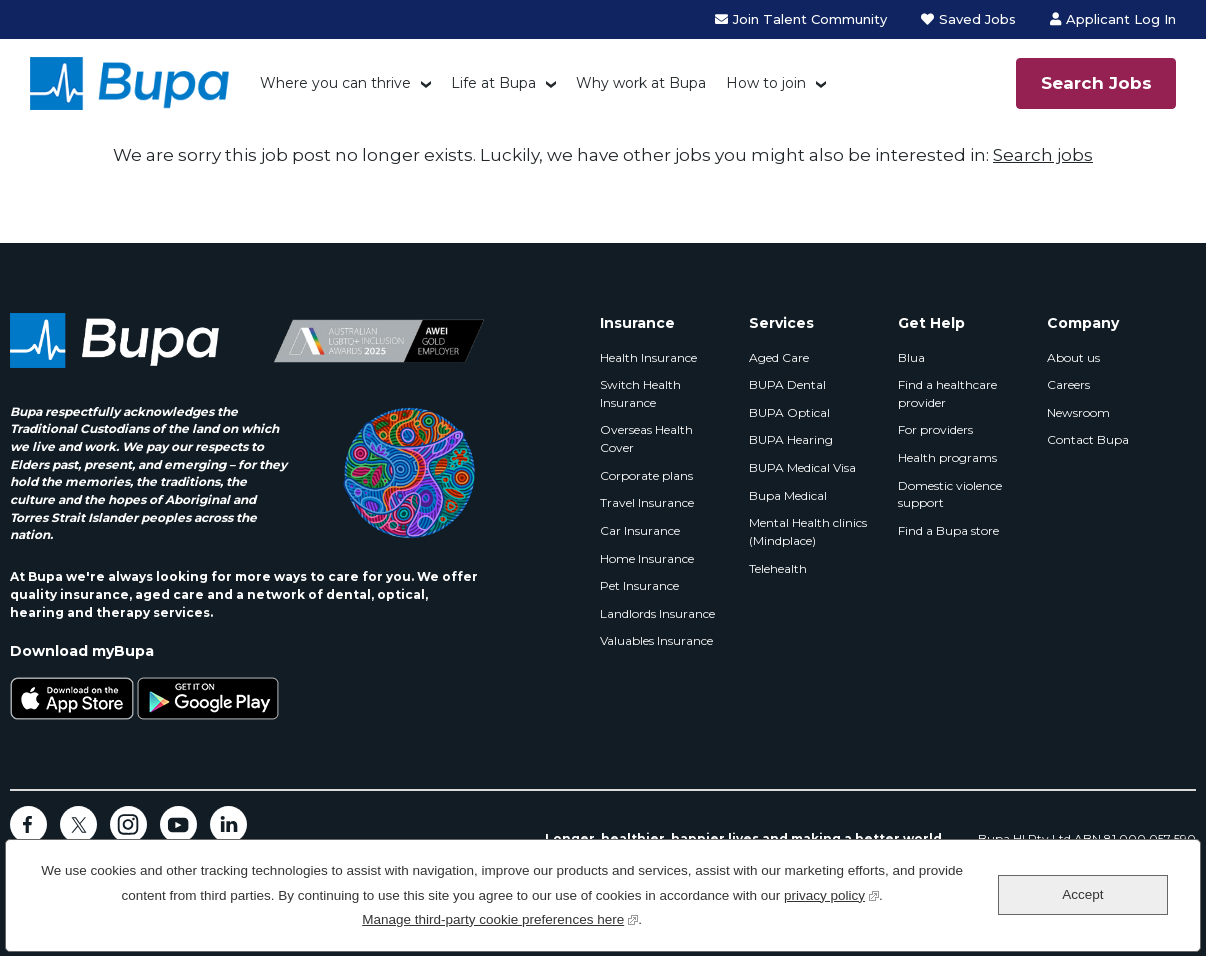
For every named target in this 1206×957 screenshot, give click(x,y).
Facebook (28, 824)
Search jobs (1043, 155)
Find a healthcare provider (947, 393)
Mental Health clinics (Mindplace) (808, 531)
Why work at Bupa (641, 83)
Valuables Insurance (656, 640)
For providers (935, 429)
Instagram (128, 824)
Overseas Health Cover (646, 438)
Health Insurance (648, 357)
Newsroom (1078, 412)
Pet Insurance (639, 585)
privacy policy (831, 893)
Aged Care (779, 357)
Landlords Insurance (657, 613)
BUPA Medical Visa (802, 467)
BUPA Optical (789, 412)
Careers (1068, 384)
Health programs (947, 457)
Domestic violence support (950, 494)
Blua (911, 357)
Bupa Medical (788, 495)
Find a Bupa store (948, 530)
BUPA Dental (787, 384)
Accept (1082, 894)
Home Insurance (647, 558)
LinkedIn (228, 824)
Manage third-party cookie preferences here (500, 917)
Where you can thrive (335, 83)
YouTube (178, 824)
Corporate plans (646, 475)
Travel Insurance (647, 502)
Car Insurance (640, 530)
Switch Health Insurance (640, 393)
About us (1073, 357)
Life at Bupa (493, 83)
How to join (766, 83)
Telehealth (778, 568)
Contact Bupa (1088, 439)
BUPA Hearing (791, 439)
